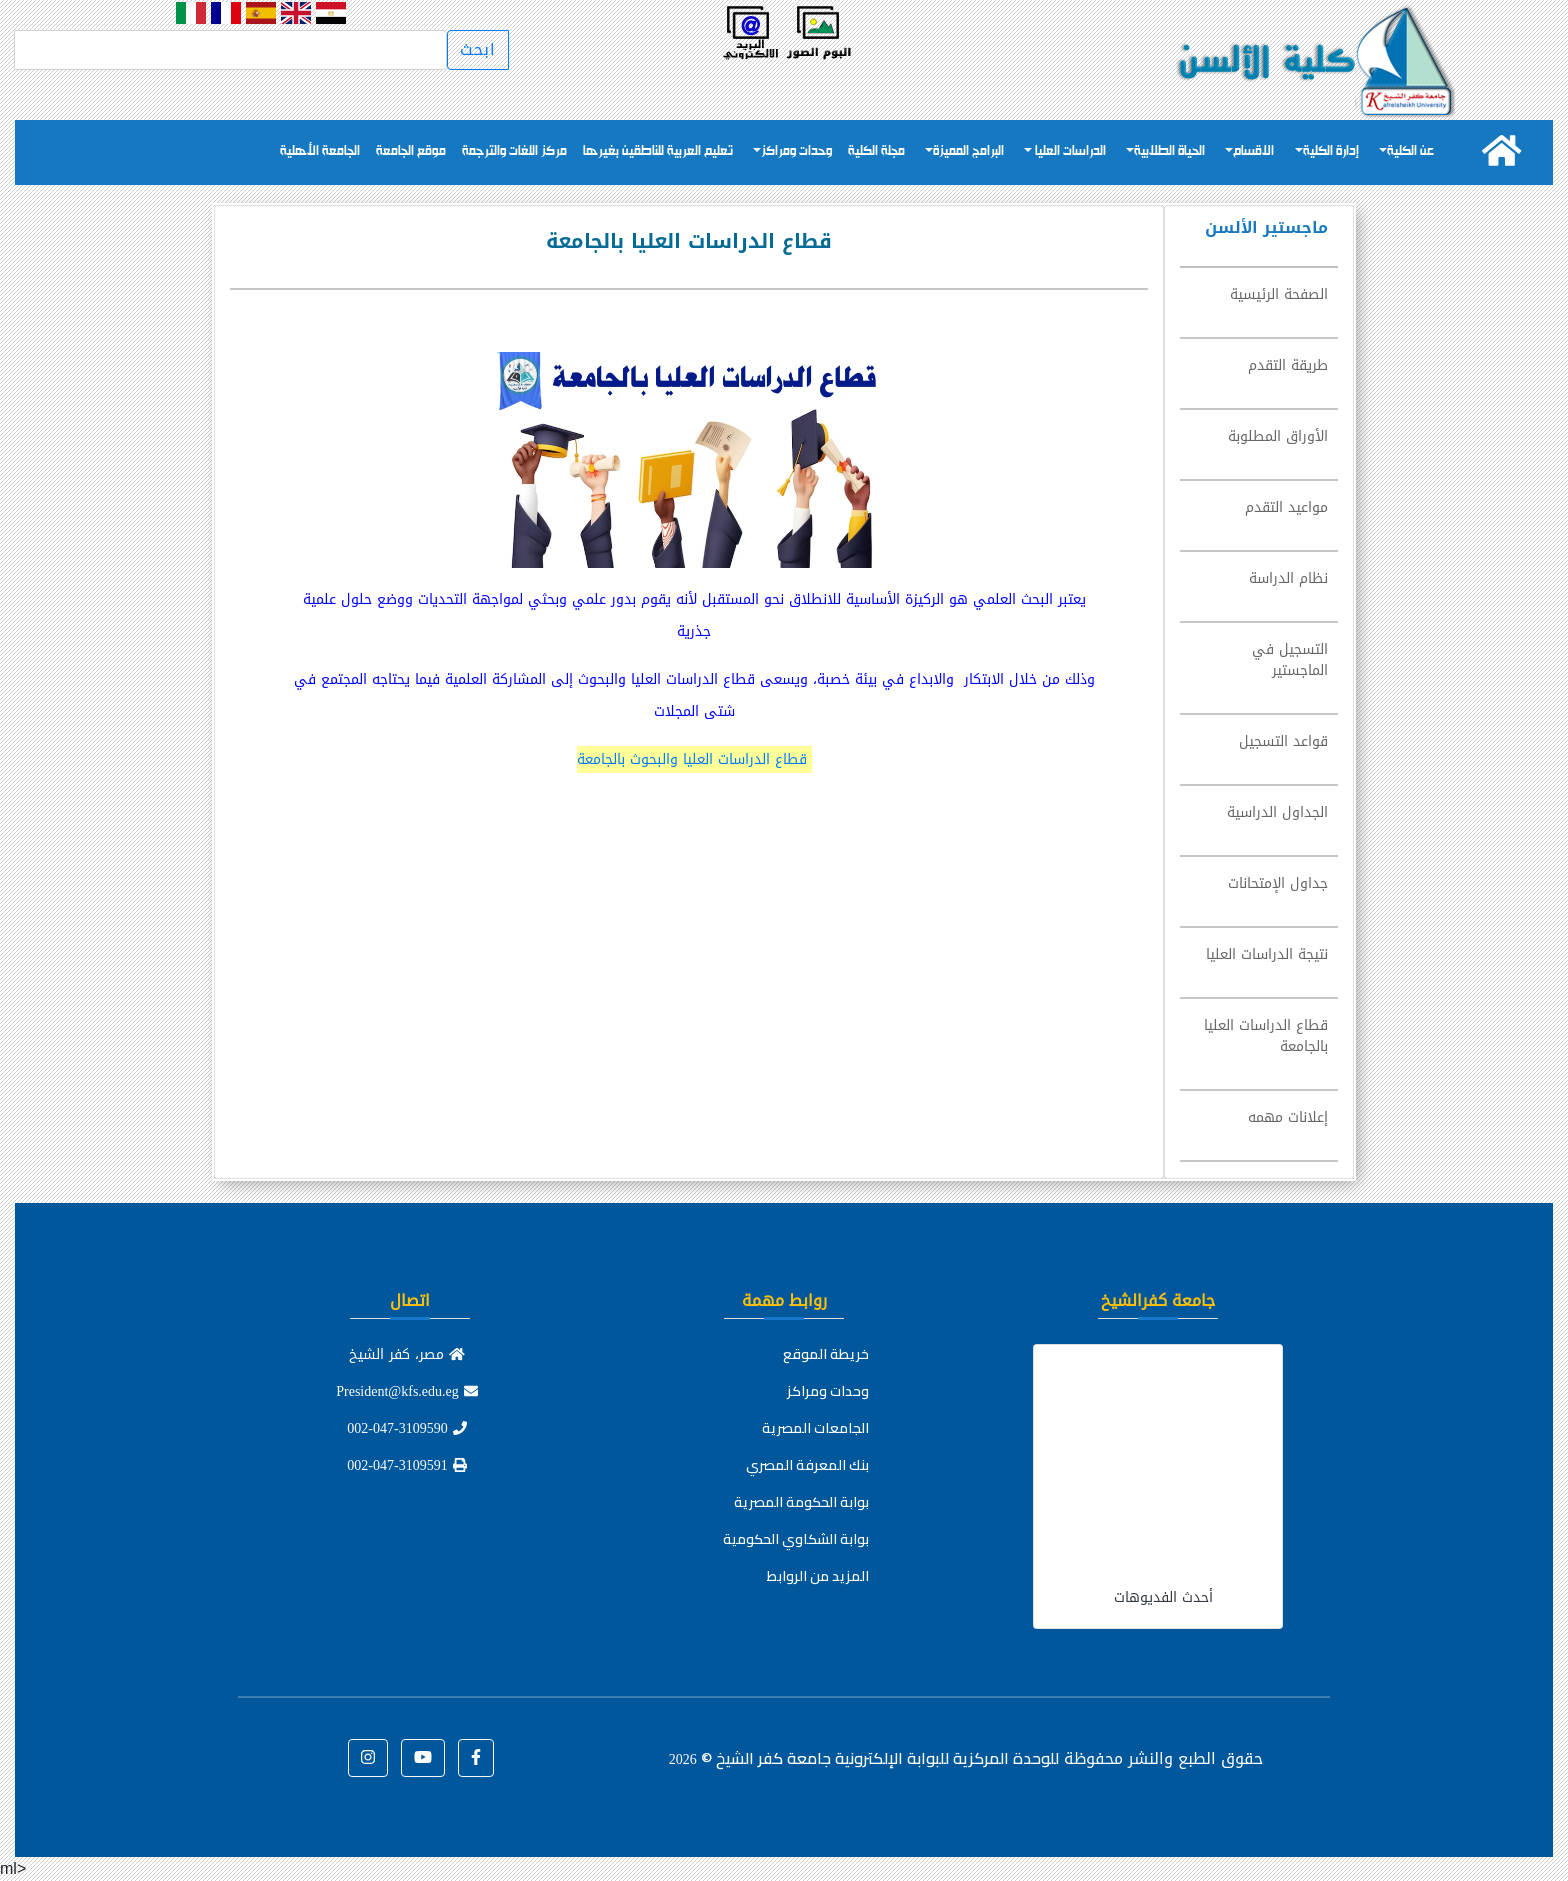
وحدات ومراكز (796, 151)
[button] (476, 1758)
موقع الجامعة (411, 151)
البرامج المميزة (968, 151)
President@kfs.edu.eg (407, 1391)
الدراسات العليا (1069, 151)
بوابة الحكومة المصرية (801, 1502)
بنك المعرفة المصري (807, 1465)
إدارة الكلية (1331, 151)
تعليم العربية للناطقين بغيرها (658, 151)
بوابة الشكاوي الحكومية (796, 1539)
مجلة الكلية (876, 151)
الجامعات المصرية (815, 1428)
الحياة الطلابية (1169, 151)
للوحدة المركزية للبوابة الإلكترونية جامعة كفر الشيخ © (864, 1758)
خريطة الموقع (826, 1354)
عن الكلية (1410, 151)
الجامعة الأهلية (320, 151)
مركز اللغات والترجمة (514, 151)
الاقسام (1253, 151)
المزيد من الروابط (818, 1576)
